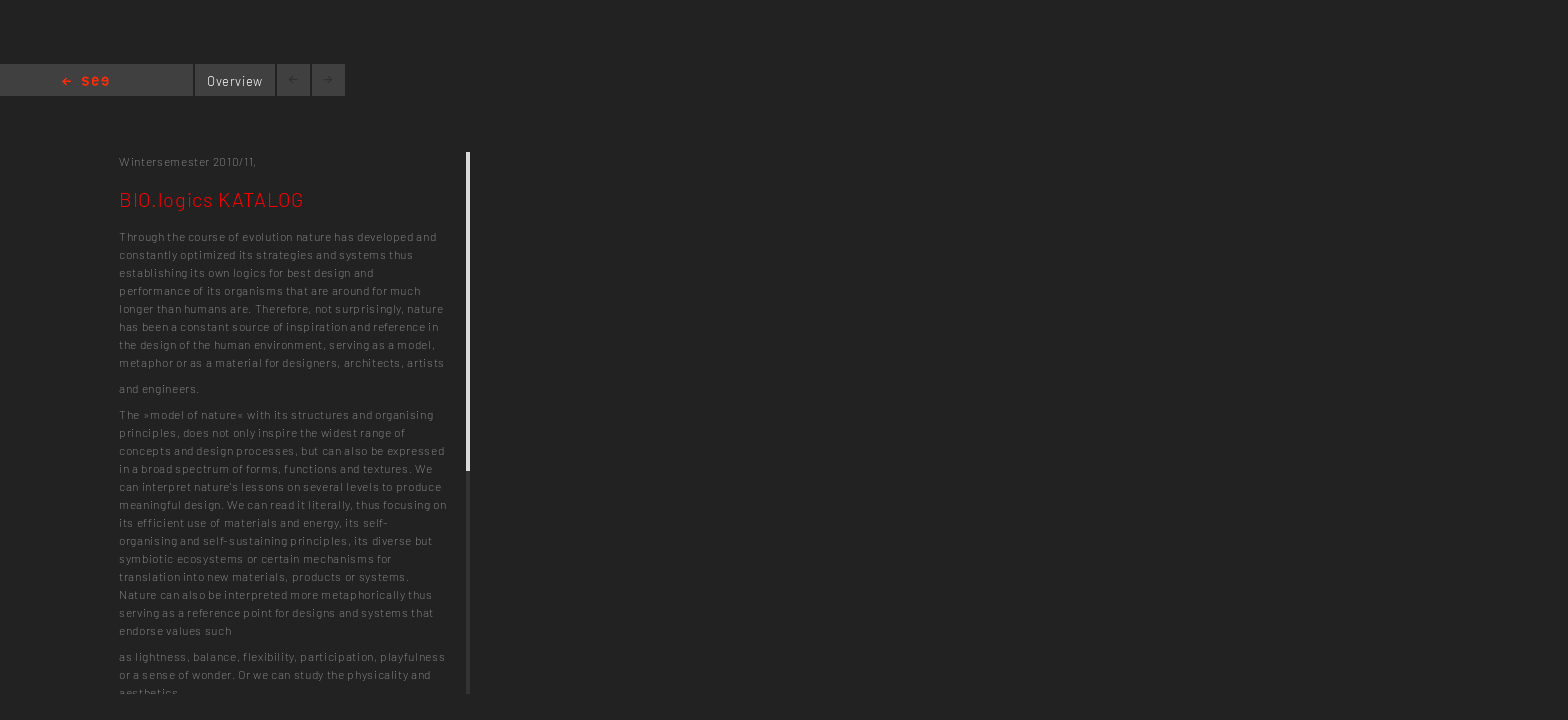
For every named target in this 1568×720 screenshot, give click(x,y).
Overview (235, 81)
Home (85, 82)
